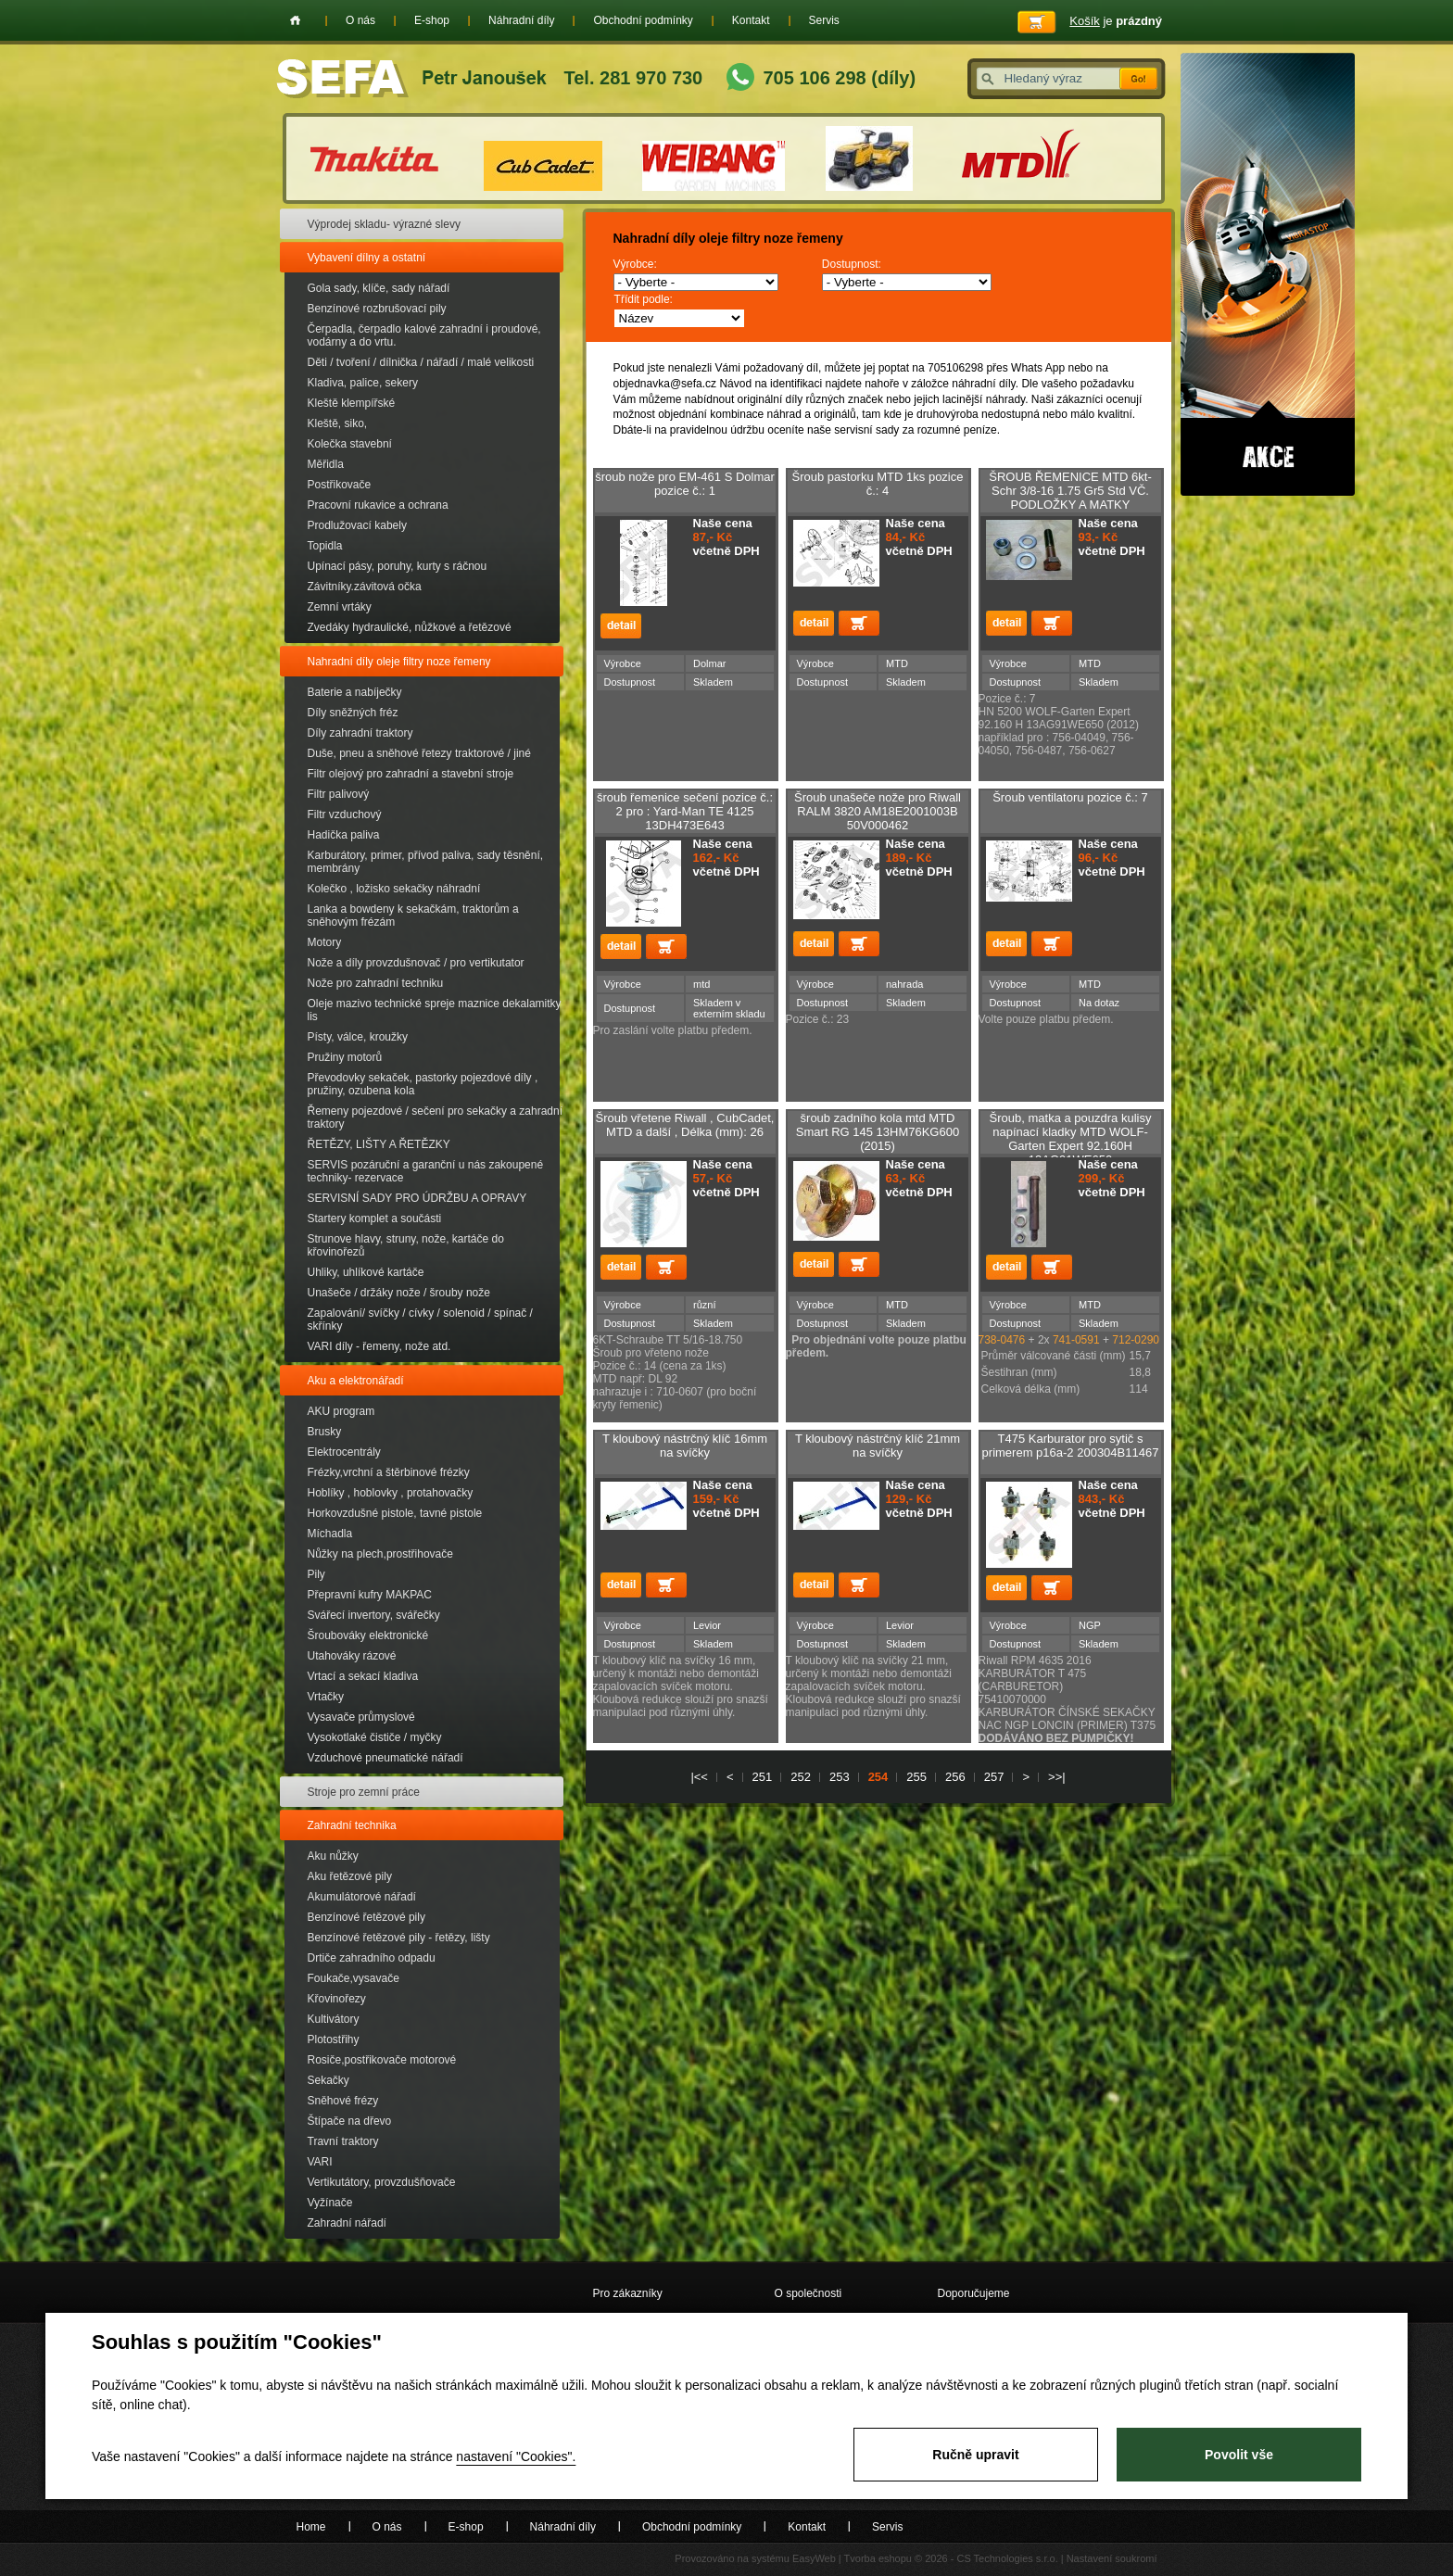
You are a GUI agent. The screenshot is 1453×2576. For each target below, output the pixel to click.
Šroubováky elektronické (368, 1635)
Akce (1268, 274)
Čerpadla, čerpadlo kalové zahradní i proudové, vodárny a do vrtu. (424, 335)
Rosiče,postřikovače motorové (382, 2059)
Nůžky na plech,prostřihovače (380, 1553)
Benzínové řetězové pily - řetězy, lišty (399, 1937)
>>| (1057, 1777)
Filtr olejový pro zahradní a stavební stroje (411, 773)
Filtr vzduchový (345, 814)
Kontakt (751, 20)
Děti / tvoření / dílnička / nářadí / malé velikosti (421, 362)
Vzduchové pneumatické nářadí (385, 1757)
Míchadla (330, 1533)
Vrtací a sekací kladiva (363, 1676)
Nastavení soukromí (1112, 2558)
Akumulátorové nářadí (362, 1896)
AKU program (341, 1411)
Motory (325, 942)
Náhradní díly (521, 20)
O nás (360, 20)
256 (955, 1777)
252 (800, 1777)
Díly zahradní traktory (360, 732)
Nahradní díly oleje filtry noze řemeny (399, 661)
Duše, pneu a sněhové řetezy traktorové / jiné (419, 753)
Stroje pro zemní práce (364, 1792)
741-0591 (1078, 1339)
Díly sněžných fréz (353, 712)
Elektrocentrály (344, 1452)
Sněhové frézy (343, 2100)
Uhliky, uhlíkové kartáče (366, 1272)
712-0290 (1137, 1339)
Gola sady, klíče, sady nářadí (379, 288)
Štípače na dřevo (350, 2121)
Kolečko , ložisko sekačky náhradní (394, 888)
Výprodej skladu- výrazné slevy (384, 224)
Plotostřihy (334, 2039)
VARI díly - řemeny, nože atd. (379, 1346)
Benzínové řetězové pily (366, 1917)
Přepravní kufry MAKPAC (370, 1594)
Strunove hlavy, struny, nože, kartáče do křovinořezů (406, 1245)
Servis (824, 20)
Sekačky (328, 2080)
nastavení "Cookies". (515, 2456)
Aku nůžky (333, 1856)
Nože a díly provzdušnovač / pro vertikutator (416, 962)
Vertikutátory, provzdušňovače (382, 2182)
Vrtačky (326, 1696)
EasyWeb (814, 2558)
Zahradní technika (352, 1825)
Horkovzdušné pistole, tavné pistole (395, 1513)
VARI (320, 2161)
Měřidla (326, 464)
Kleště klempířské (352, 403)
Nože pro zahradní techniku (376, 983)
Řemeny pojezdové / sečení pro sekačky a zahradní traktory (435, 1117)
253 (839, 1777)
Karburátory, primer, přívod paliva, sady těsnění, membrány (426, 862)
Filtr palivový (339, 794)
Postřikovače (340, 484)
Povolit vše (1239, 2454)
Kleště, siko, (338, 423)
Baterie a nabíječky (355, 692)
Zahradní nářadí (347, 2222)
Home (295, 20)
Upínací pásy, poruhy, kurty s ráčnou (397, 566)
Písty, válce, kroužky (358, 1036)
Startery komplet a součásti (375, 1218)
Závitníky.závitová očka (365, 586)
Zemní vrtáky (340, 606)
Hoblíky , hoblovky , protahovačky (391, 1492)
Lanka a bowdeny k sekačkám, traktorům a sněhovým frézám (413, 915)
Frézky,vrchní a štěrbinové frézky (389, 1472)
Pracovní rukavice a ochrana (378, 505)
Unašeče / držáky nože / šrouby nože (399, 1292)
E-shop (431, 20)
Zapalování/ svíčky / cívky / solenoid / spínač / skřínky (420, 1319)
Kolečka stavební (350, 443)
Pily (316, 1574)
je (1115, 21)
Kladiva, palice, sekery (363, 382)
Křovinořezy (337, 1998)
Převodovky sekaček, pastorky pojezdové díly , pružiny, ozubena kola (423, 1084)
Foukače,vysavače (353, 1978)
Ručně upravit (975, 2454)
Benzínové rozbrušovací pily (377, 308)
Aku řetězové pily (350, 1876)
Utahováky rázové (352, 1655)
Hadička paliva (344, 834)
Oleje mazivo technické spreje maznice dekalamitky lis (435, 1010)
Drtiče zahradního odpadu (372, 1957)
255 (916, 1777)
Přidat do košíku (859, 623)
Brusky (325, 1431)
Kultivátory (334, 2019)
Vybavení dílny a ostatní (367, 257)
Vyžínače (330, 2202)
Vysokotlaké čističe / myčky (375, 1737)
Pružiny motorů (345, 1057)
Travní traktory (343, 2141)
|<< (699, 1777)
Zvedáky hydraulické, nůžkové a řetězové (410, 627)
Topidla (325, 545)
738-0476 (1002, 1339)
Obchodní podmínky (642, 20)
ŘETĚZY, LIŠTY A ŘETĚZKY (379, 1144)
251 (762, 1777)
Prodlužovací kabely (357, 525)
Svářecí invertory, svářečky (374, 1615)
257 (994, 1777)
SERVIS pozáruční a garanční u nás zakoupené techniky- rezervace (426, 1171)
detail (620, 625)
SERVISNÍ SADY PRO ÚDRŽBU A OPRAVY (417, 1198)
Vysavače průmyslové (361, 1717)
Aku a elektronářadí (356, 1380)
